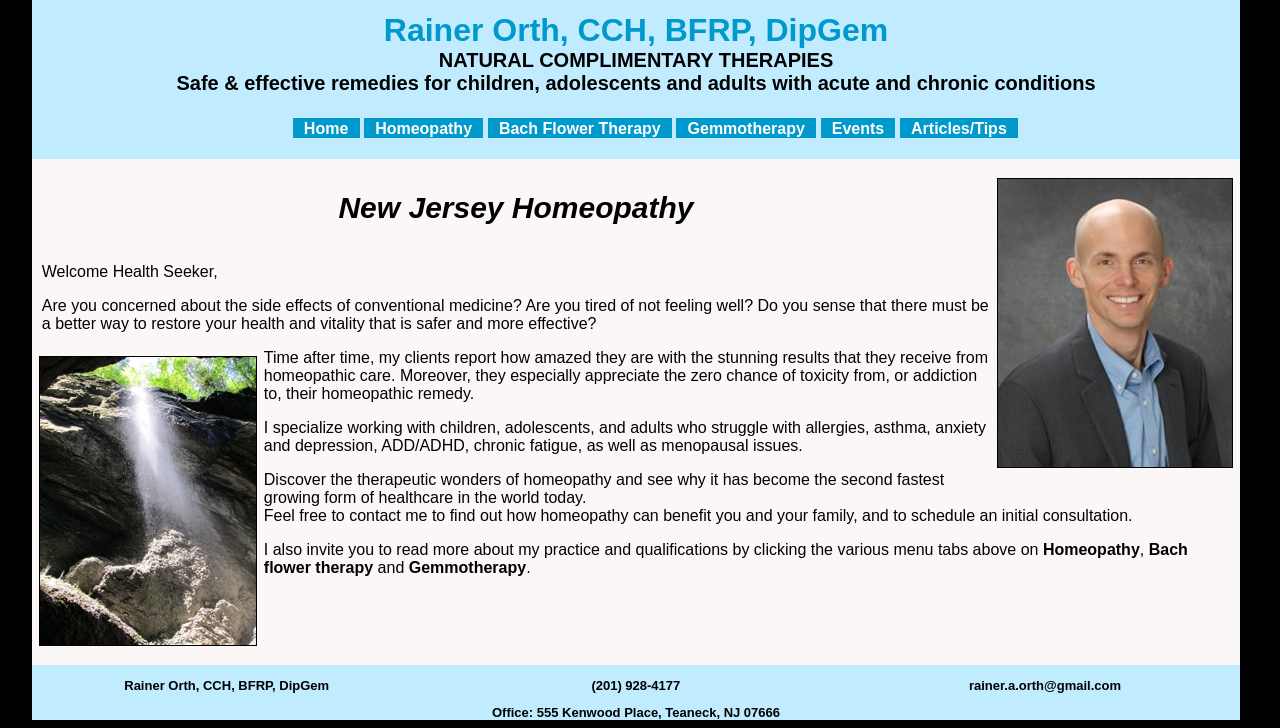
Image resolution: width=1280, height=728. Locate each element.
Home (326, 127)
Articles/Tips (959, 127)
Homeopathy (423, 127)
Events (858, 127)
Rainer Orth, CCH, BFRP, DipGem (226, 685)
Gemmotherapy (746, 127)
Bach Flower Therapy (580, 127)
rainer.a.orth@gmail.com (1045, 685)
